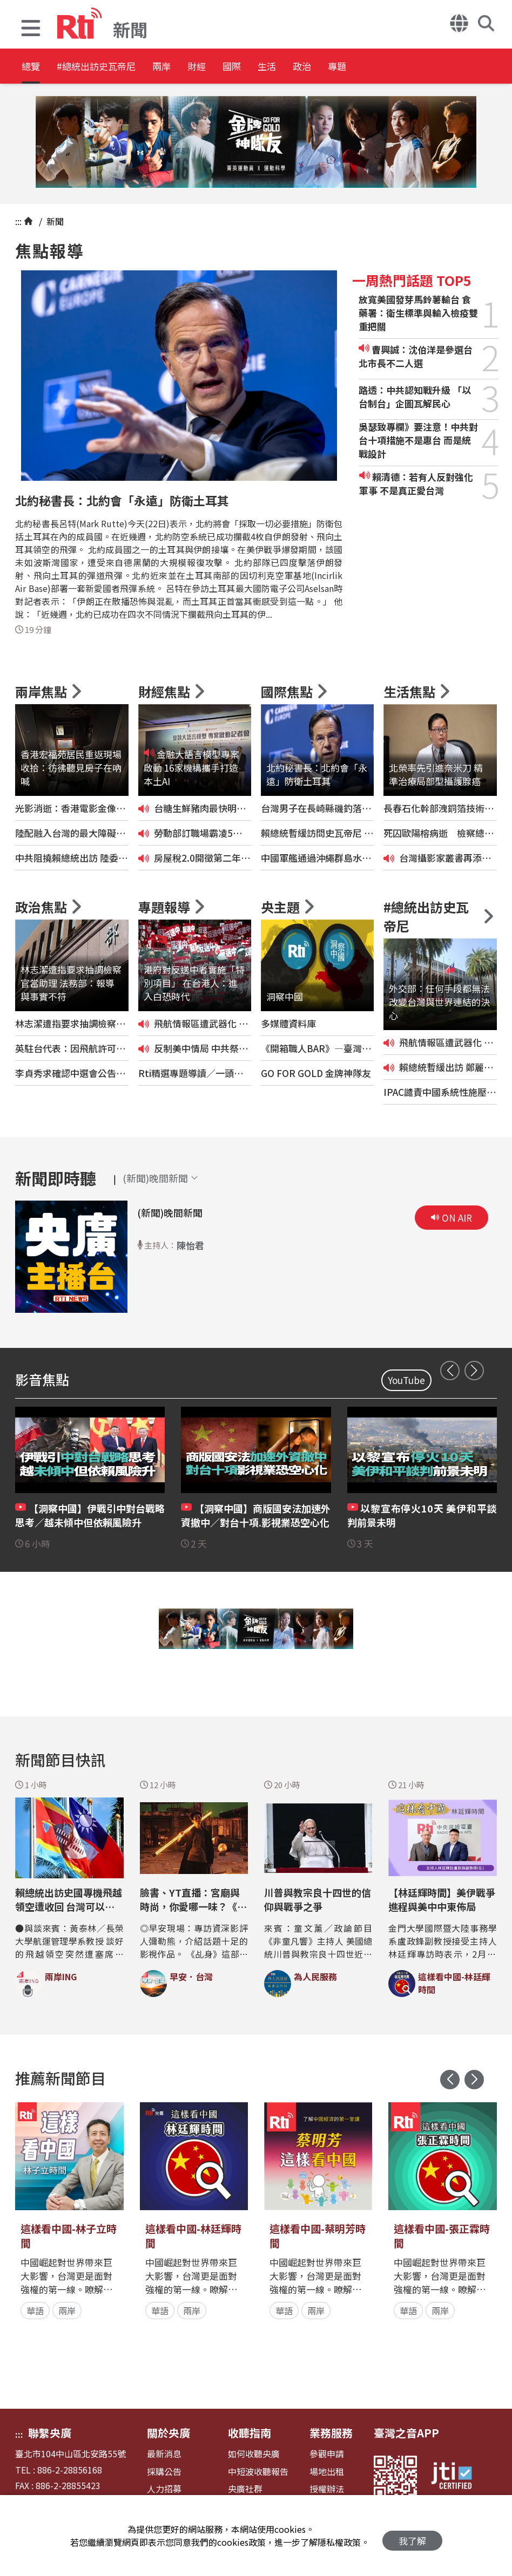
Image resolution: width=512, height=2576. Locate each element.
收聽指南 (249, 2433)
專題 (444, 67)
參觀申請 (326, 2454)
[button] (31, 29)
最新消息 (164, 2454)
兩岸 (201, 67)
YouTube (406, 1380)
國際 (298, 67)
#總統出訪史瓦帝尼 (116, 67)
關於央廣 (168, 2433)
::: (18, 221)
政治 (395, 67)
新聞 (54, 221)
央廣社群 (245, 2489)
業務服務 (331, 2433)
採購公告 (164, 2471)
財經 (249, 67)
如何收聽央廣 (254, 2454)
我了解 (412, 2536)
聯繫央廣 (49, 2433)
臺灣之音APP (406, 2433)
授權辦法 (326, 2489)
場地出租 (326, 2471)
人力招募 (164, 2489)
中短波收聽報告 (258, 2471)
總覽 (32, 67)
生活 (347, 67)
